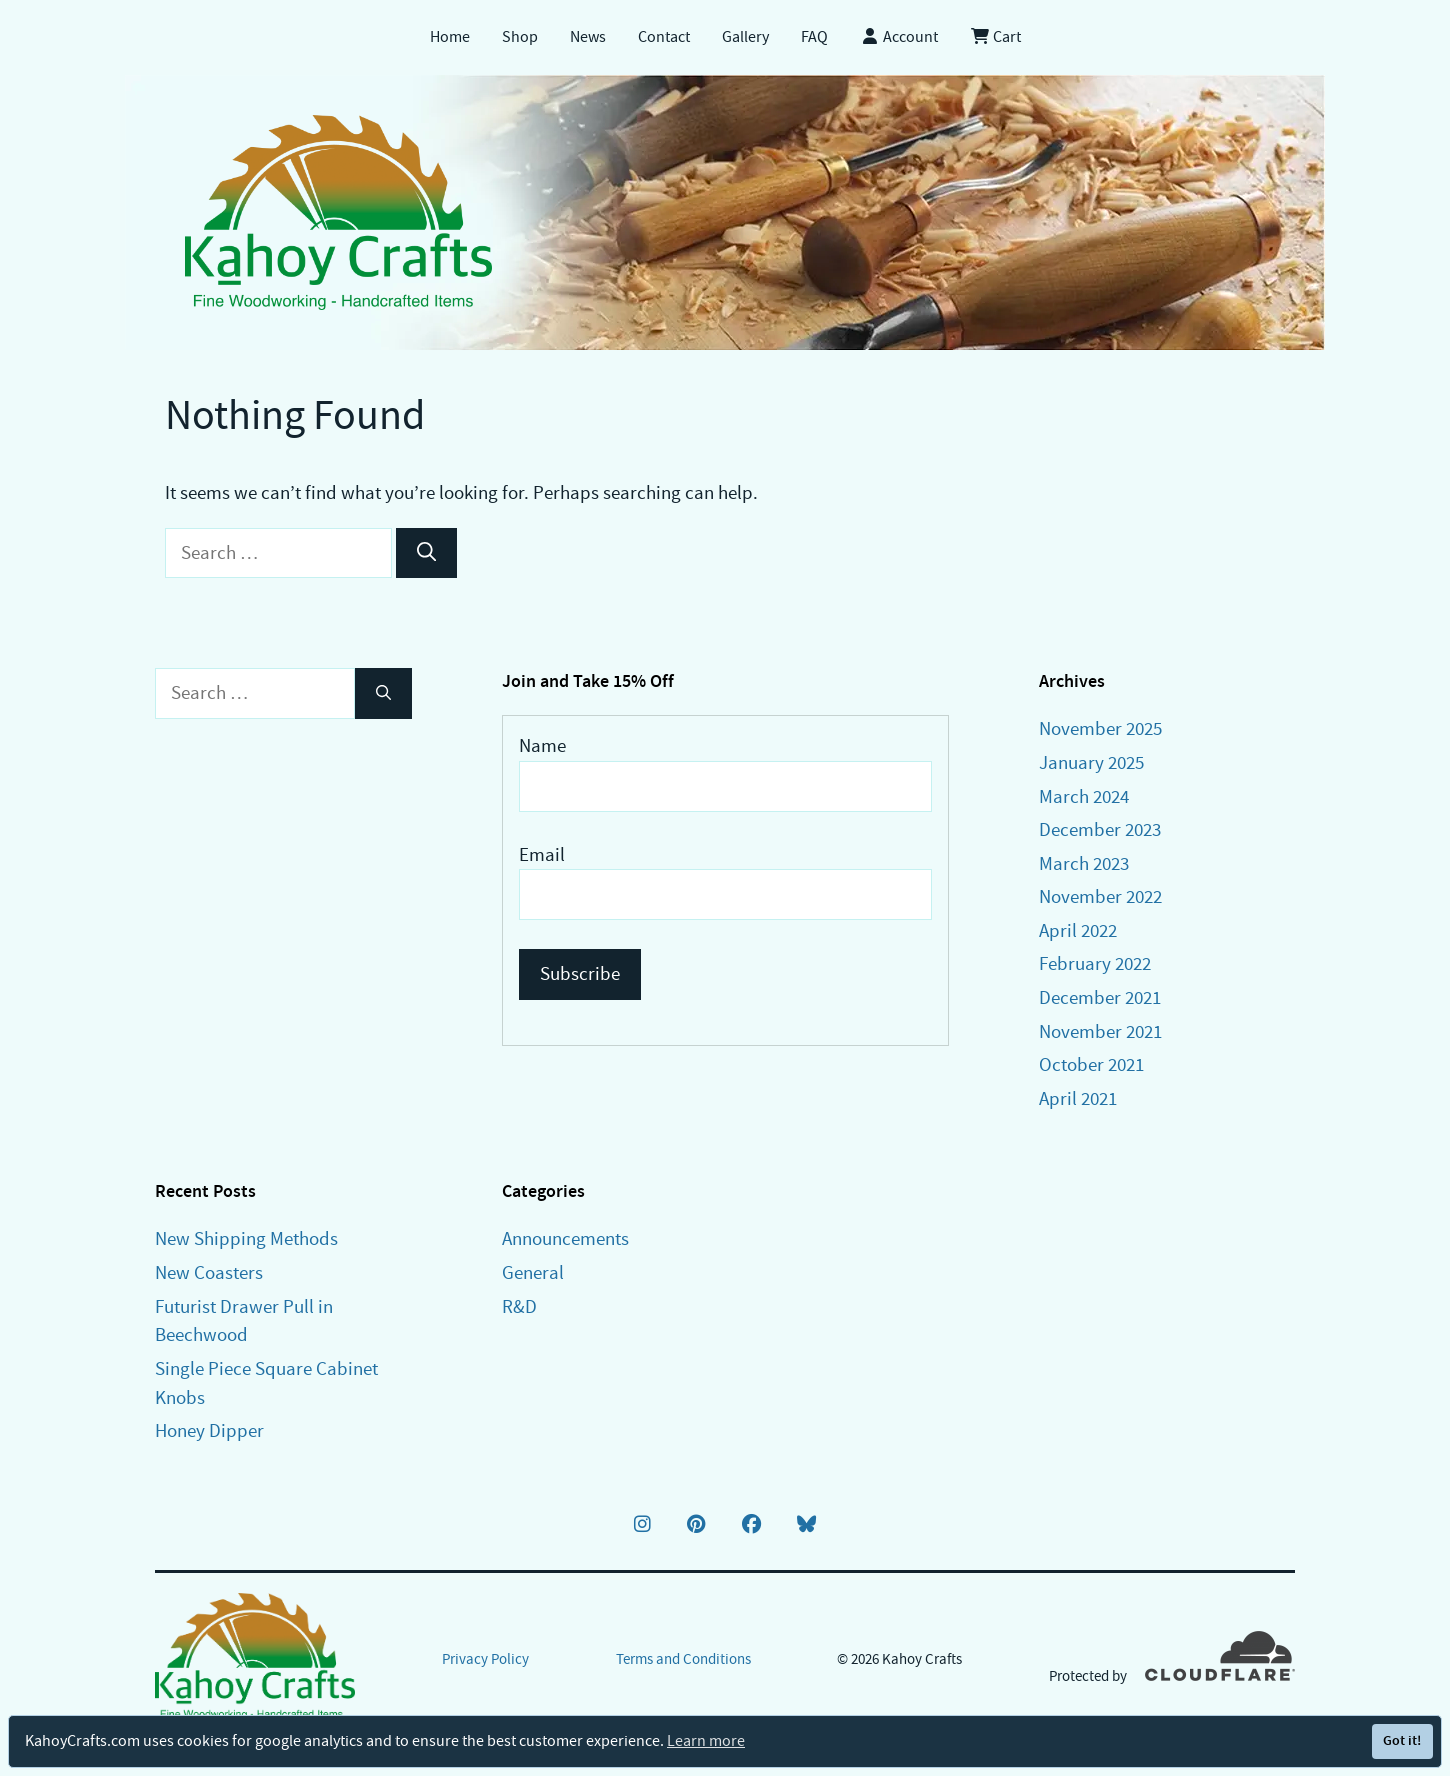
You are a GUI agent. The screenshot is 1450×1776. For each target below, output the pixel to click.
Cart (995, 37)
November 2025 (1100, 728)
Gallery (745, 37)
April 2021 (1078, 1098)
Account (899, 37)
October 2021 (1091, 1064)
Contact (664, 37)
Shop (520, 37)
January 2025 (1091, 762)
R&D (519, 1306)
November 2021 (1100, 1031)
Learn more (706, 1741)
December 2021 (1100, 997)
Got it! (1402, 1740)
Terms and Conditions (683, 1659)
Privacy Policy (485, 1659)
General (533, 1272)
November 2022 (1100, 896)
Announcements (565, 1238)
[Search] (426, 553)
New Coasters (209, 1272)
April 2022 (1078, 930)
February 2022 (1095, 963)
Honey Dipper (209, 1430)
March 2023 (1084, 863)
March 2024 (1084, 796)
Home (450, 37)
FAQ (814, 37)
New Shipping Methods (246, 1238)
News (588, 37)
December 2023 (1100, 829)
